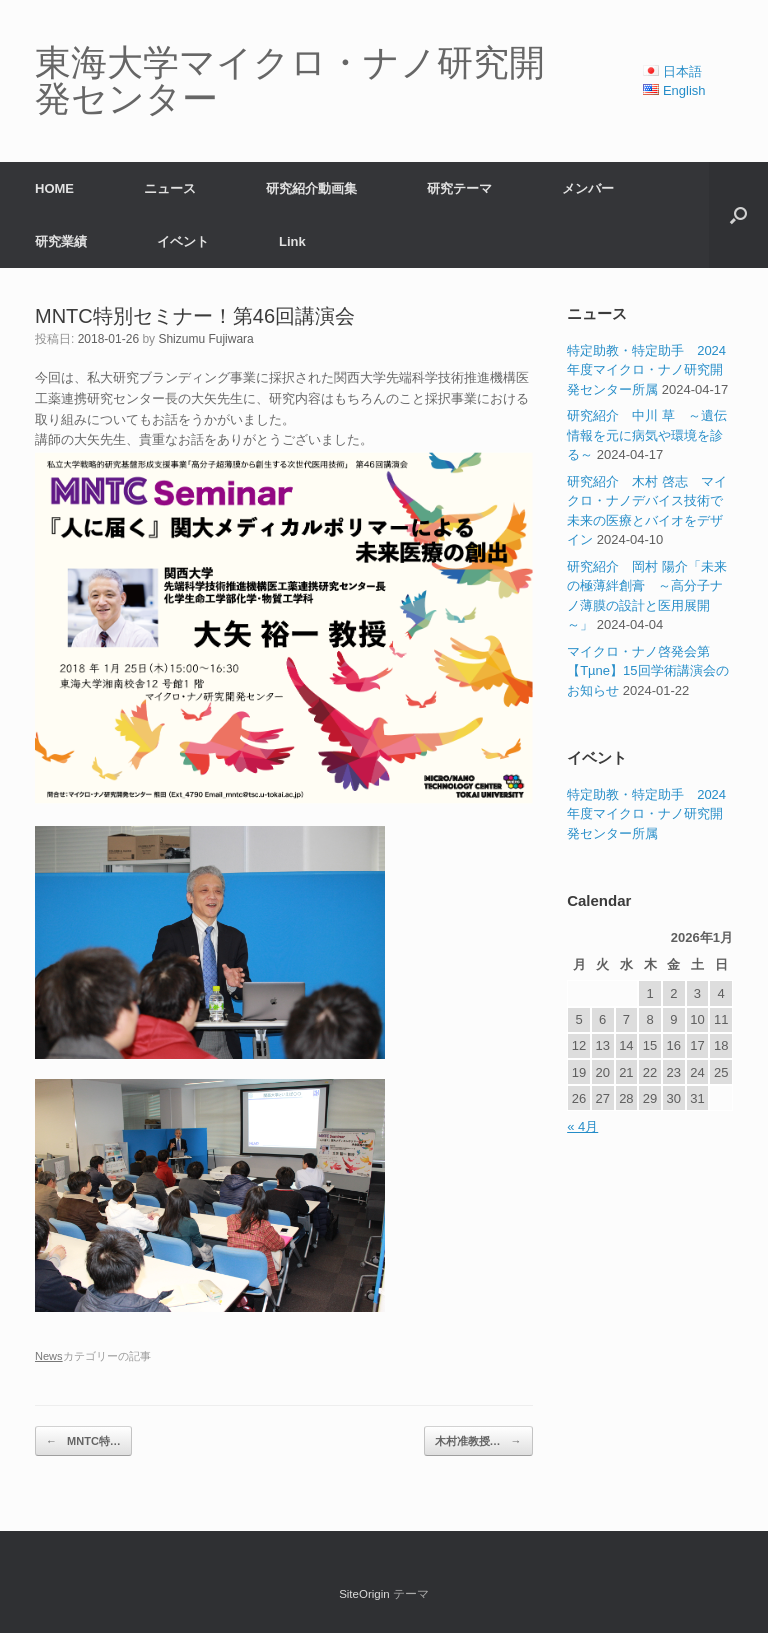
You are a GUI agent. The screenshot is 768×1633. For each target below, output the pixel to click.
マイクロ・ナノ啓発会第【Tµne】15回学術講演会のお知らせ (647, 671)
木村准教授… (478, 1441)
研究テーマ (459, 188)
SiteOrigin (364, 1594)
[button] (738, 215)
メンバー (588, 188)
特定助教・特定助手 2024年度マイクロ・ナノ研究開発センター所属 (646, 370)
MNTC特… (83, 1441)
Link (292, 241)
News (49, 1356)
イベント (183, 241)
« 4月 (582, 1126)
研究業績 (61, 241)
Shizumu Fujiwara (205, 339)
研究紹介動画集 (311, 188)
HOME (54, 188)
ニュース (170, 188)
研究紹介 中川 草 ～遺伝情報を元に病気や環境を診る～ (647, 435)
